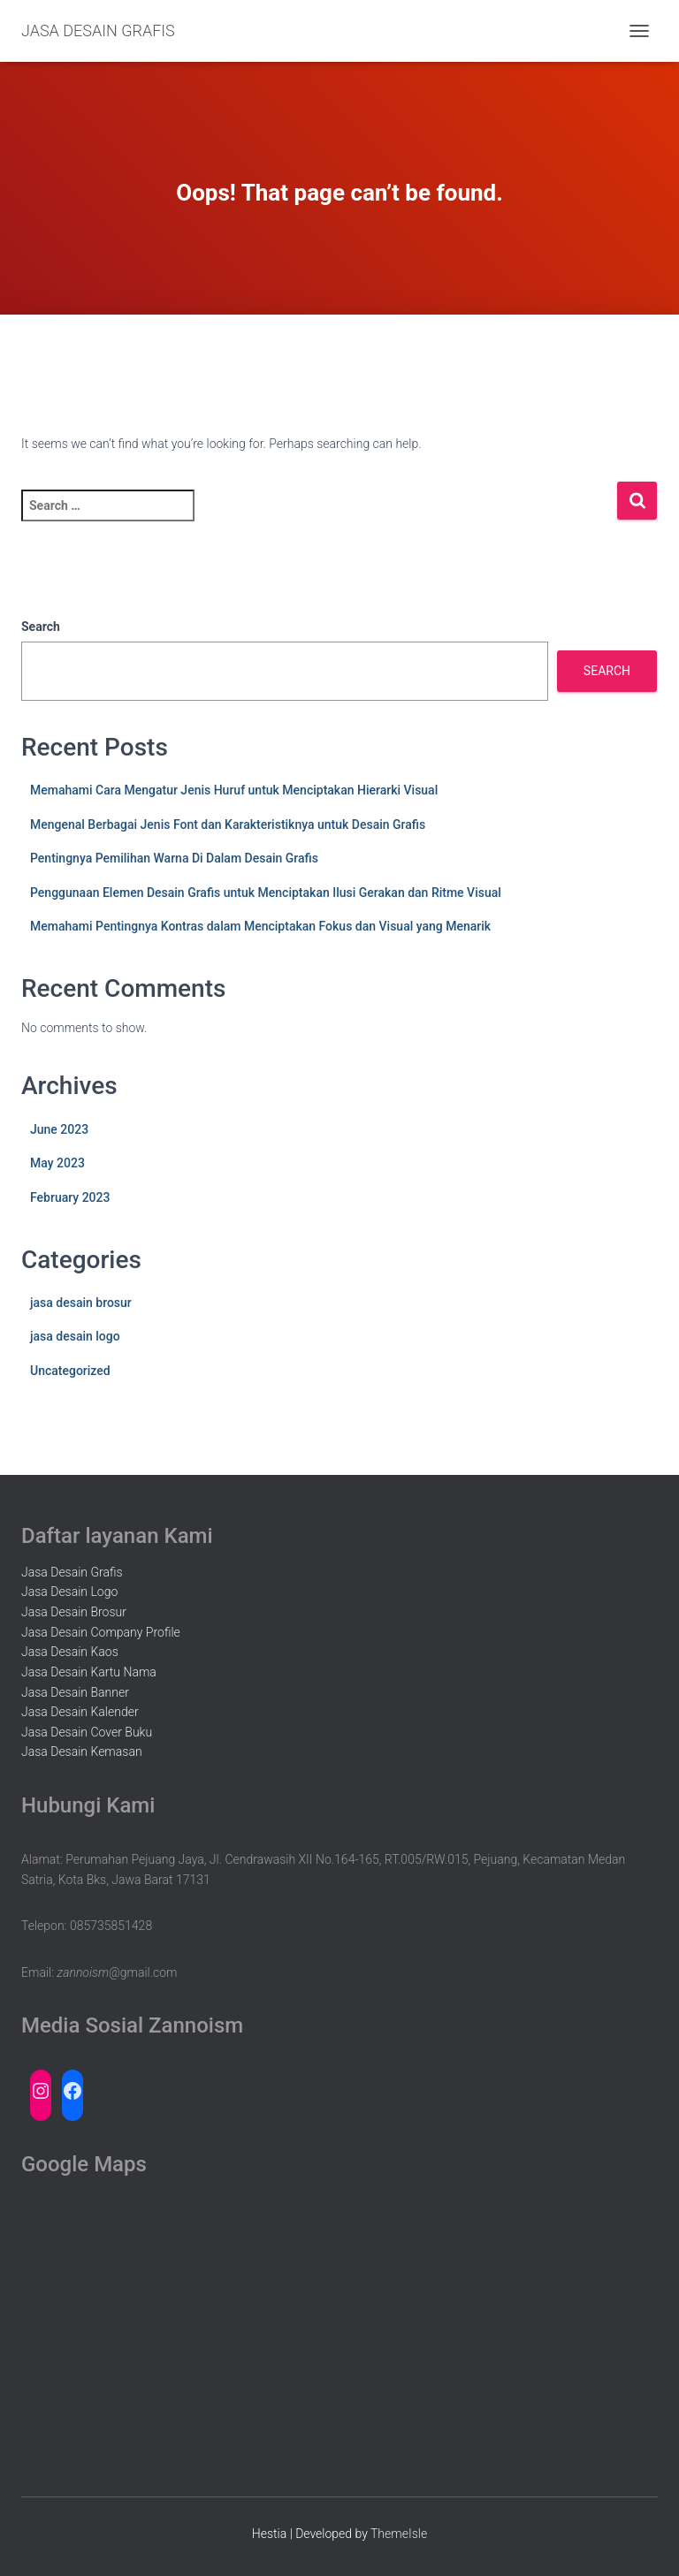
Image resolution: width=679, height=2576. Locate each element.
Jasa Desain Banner (75, 1692)
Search (40, 626)
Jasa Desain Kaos (69, 1652)
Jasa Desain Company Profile (100, 1632)
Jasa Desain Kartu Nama (88, 1672)
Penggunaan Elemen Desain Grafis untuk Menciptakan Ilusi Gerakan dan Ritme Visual (265, 892)
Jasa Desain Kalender (80, 1712)
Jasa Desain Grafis (72, 1572)
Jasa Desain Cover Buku (86, 1732)
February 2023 (70, 1197)
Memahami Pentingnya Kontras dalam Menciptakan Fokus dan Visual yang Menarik (260, 926)
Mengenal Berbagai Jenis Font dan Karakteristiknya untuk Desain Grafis (227, 824)
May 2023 (57, 1163)
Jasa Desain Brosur (73, 1612)
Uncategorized (70, 1371)
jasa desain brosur (81, 1303)
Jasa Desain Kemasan (81, 1751)
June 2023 (59, 1129)
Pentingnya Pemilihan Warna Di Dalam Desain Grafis (174, 858)
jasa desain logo (75, 1336)
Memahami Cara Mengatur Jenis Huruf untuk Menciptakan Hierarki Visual (234, 790)
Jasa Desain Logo (69, 1591)
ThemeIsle (398, 2534)
